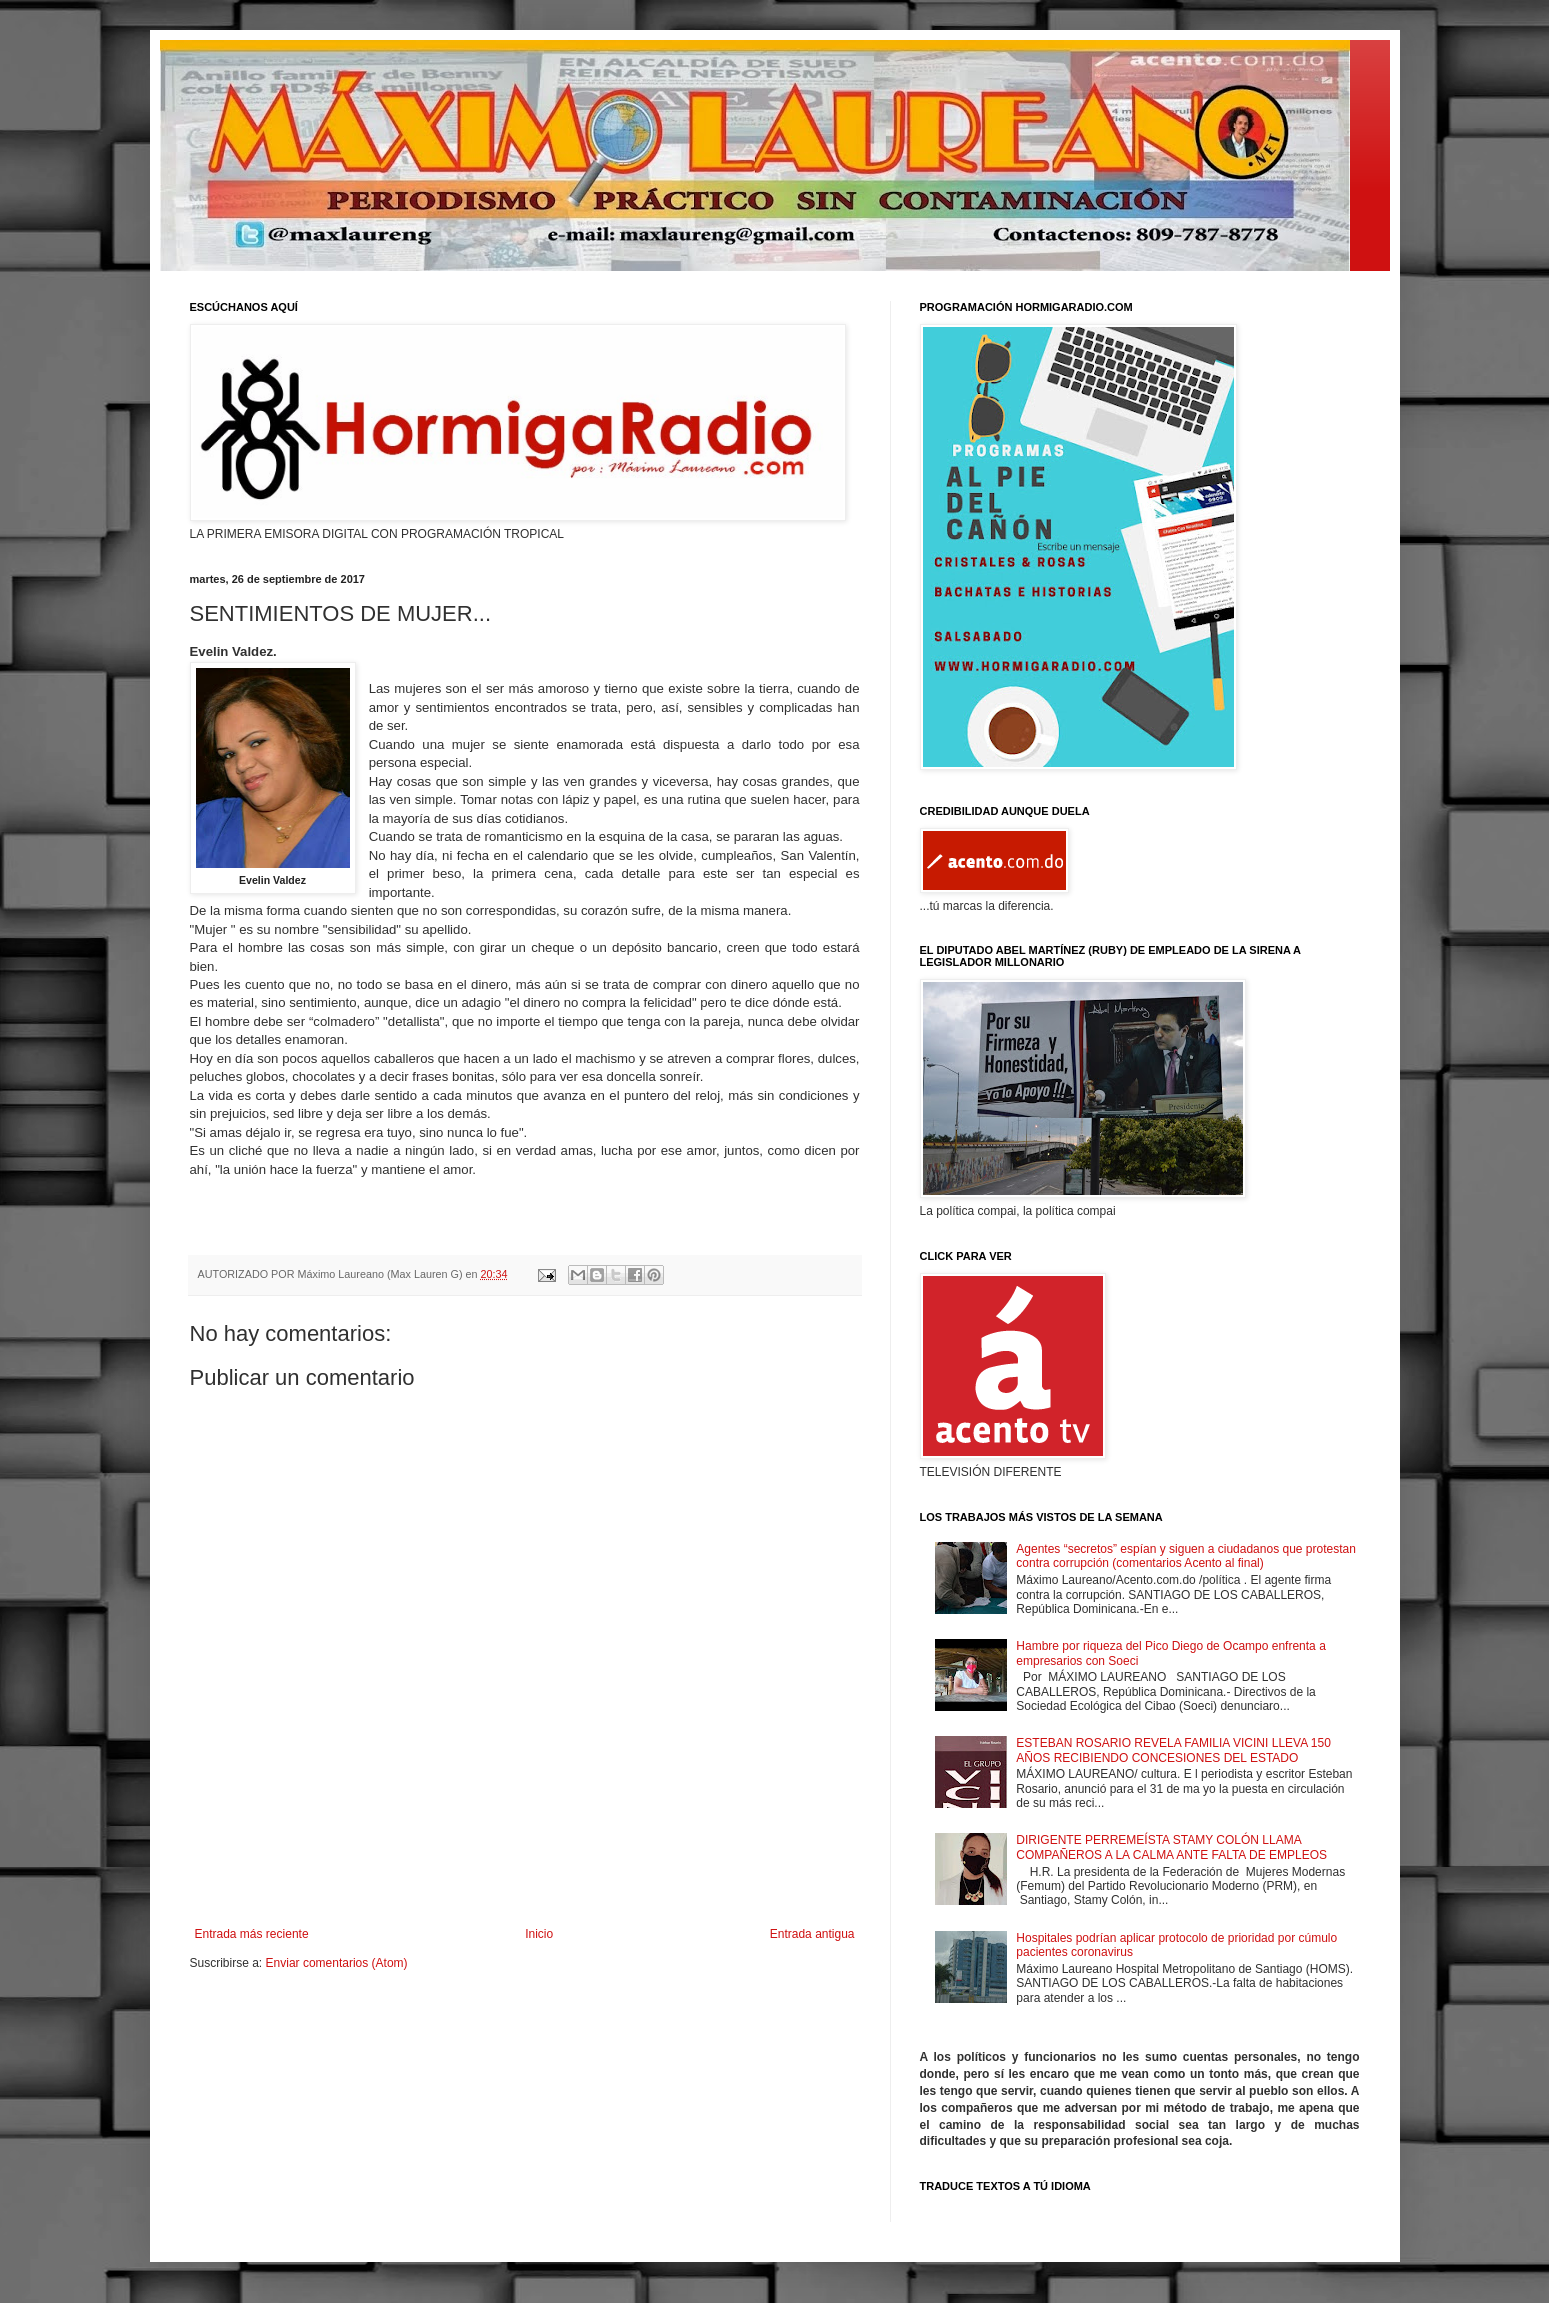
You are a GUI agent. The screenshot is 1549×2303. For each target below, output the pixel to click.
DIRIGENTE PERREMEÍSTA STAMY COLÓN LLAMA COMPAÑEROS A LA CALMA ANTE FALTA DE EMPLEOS (1171, 1847)
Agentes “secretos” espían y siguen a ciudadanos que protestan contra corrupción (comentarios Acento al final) (1186, 1556)
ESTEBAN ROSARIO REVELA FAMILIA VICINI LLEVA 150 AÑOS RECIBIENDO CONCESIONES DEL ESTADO (1173, 1750)
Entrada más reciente (252, 1934)
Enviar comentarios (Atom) (337, 1963)
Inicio (539, 1934)
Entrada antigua (812, 1934)
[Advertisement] (525, 1872)
